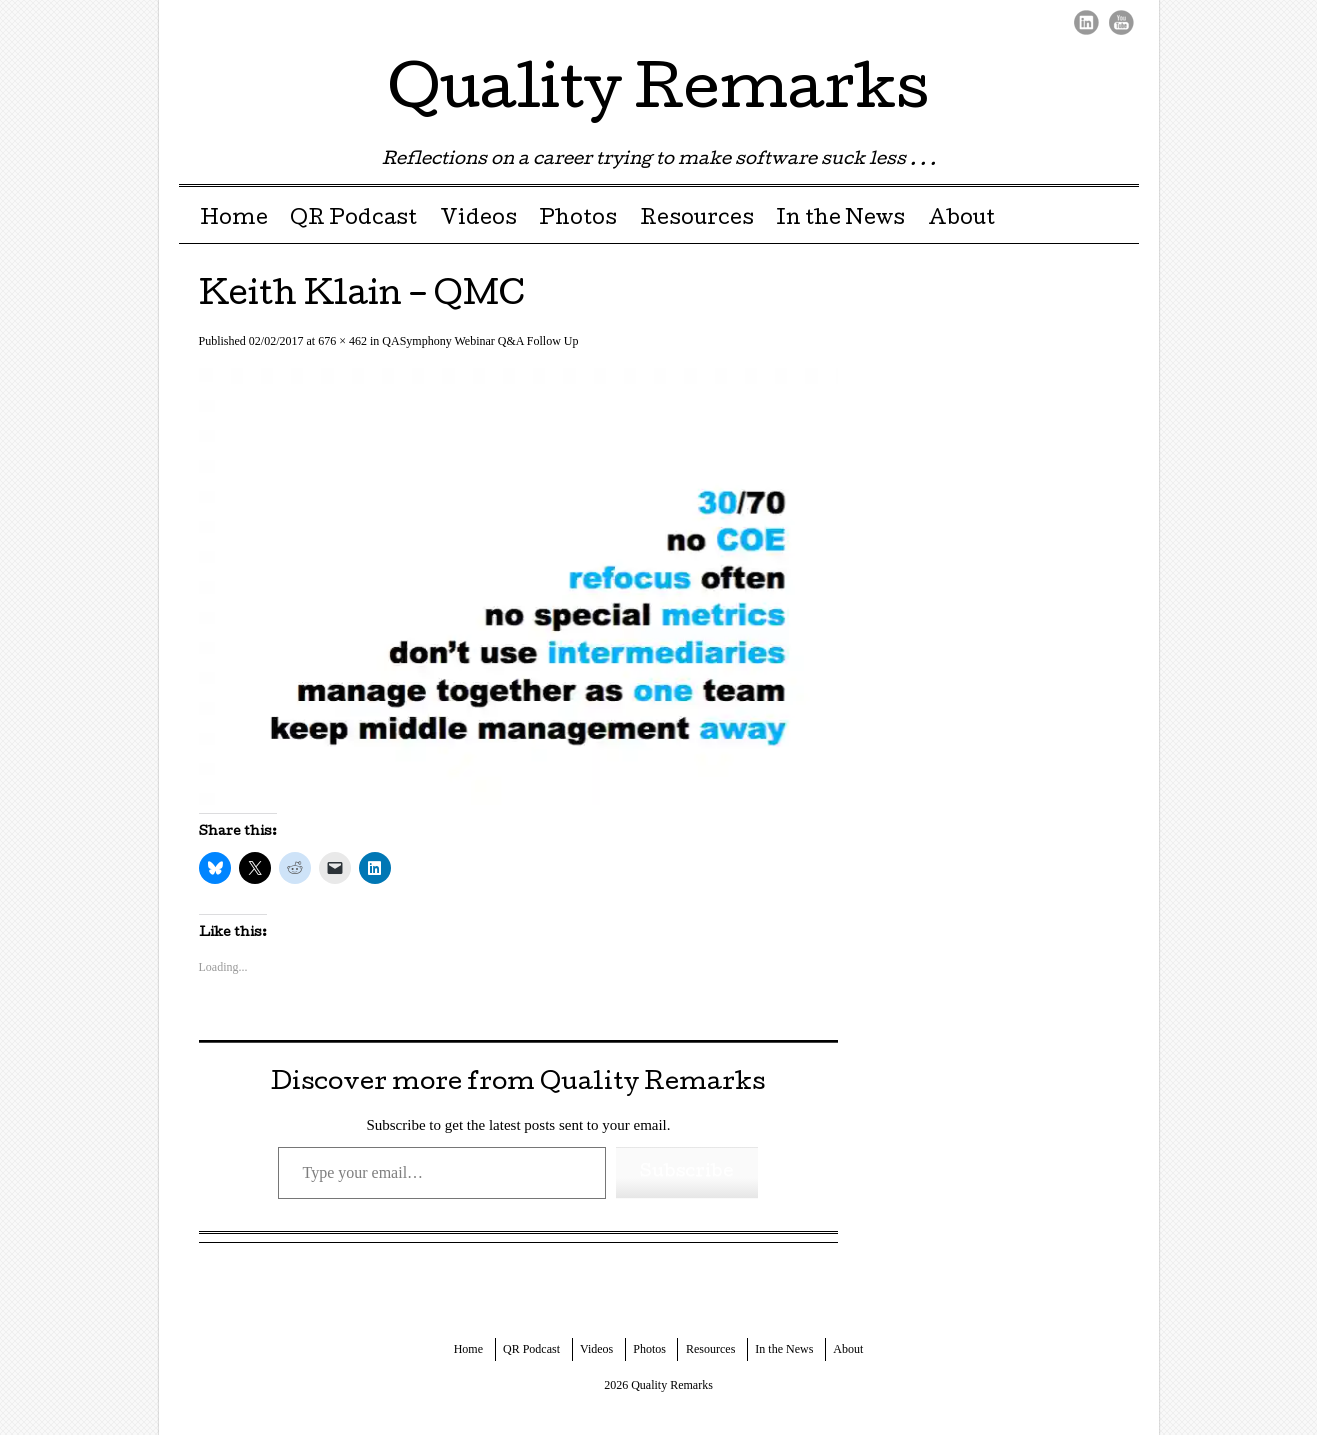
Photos (578, 220)
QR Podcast (353, 220)
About (961, 220)
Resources (697, 220)
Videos (478, 220)
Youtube (1121, 22)
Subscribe (687, 1172)
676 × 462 (342, 341)
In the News (840, 220)
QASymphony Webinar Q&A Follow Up (480, 341)
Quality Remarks (658, 94)
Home (234, 220)
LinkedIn (1086, 22)
